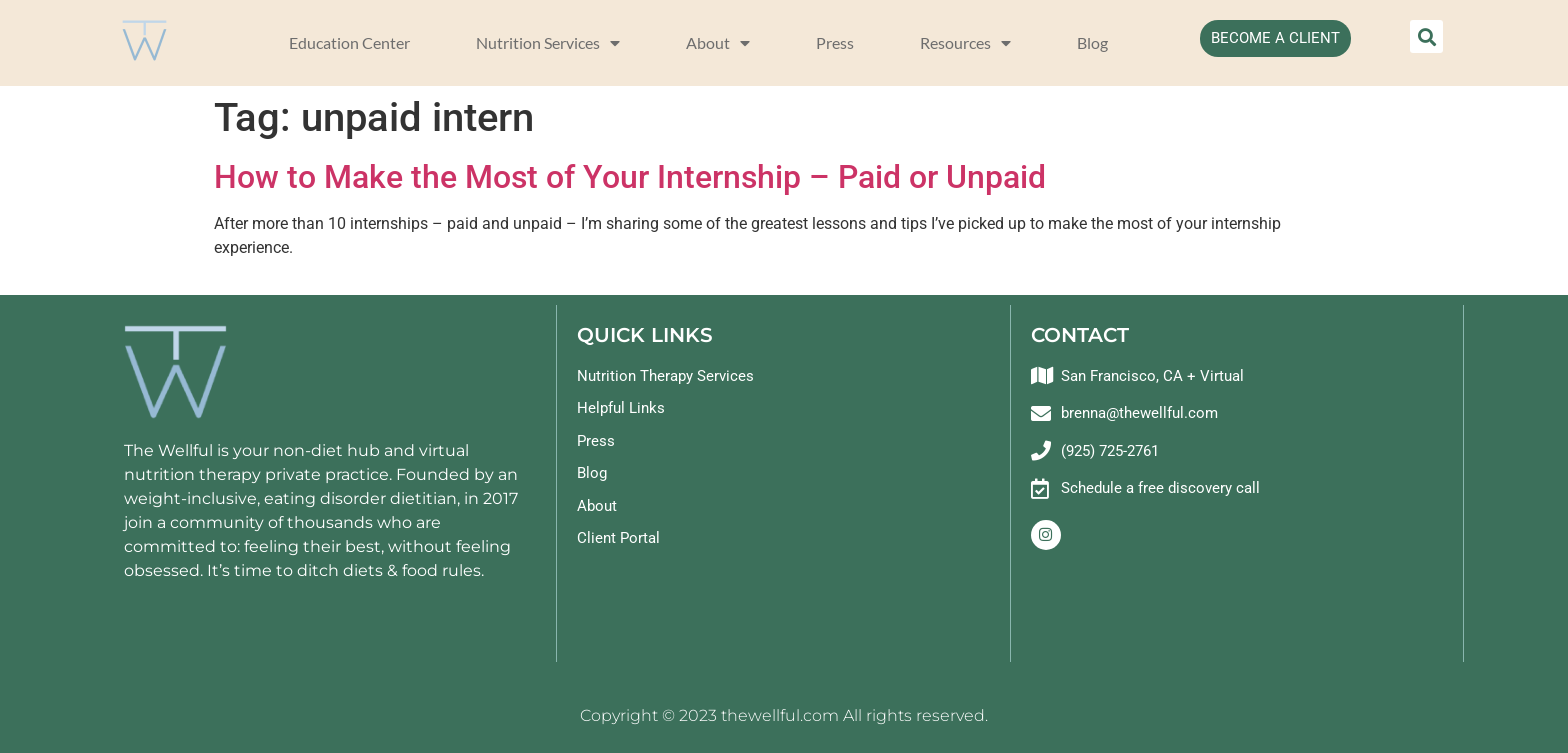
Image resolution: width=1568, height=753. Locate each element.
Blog (1092, 42)
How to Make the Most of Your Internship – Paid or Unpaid (630, 177)
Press (835, 42)
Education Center (349, 42)
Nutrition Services (548, 43)
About (718, 43)
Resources (965, 43)
